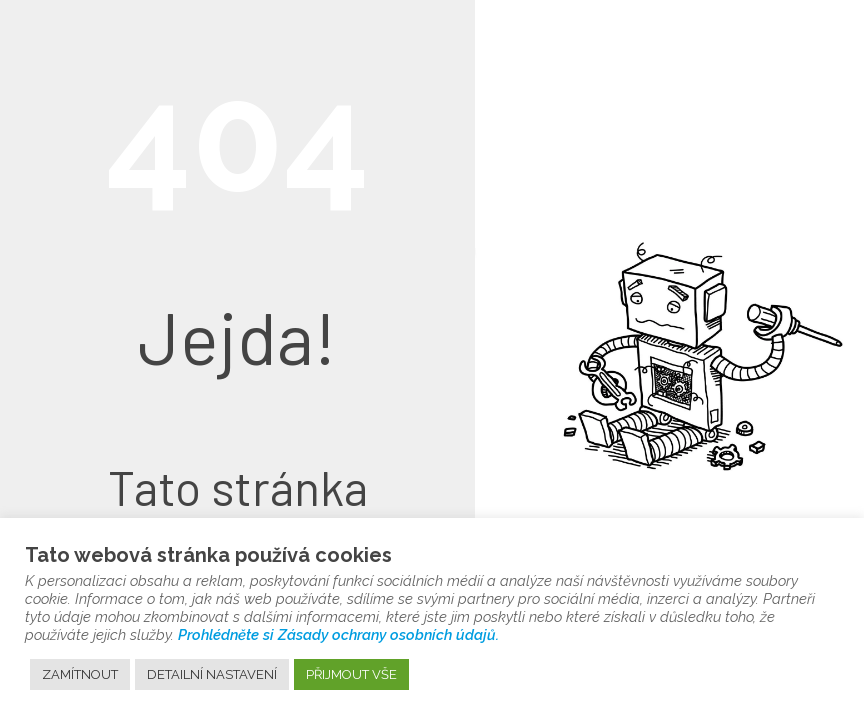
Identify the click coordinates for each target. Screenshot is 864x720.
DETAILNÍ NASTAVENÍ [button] (212, 674)
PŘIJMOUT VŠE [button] (351, 674)
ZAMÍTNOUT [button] (80, 674)
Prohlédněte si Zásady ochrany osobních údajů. (338, 634)
